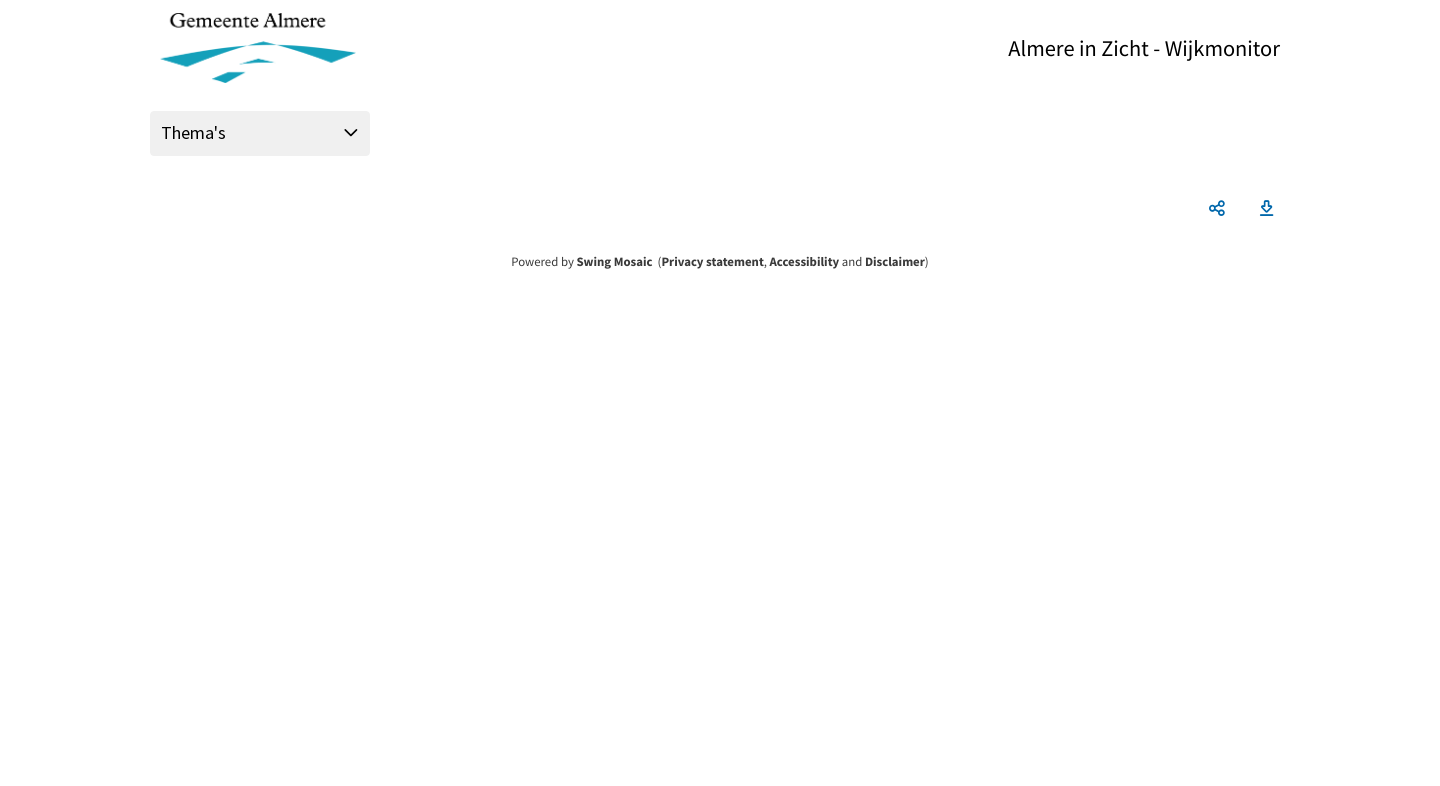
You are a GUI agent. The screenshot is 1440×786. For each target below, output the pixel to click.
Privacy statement (712, 262)
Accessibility (805, 262)
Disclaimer (895, 262)
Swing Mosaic (614, 262)
